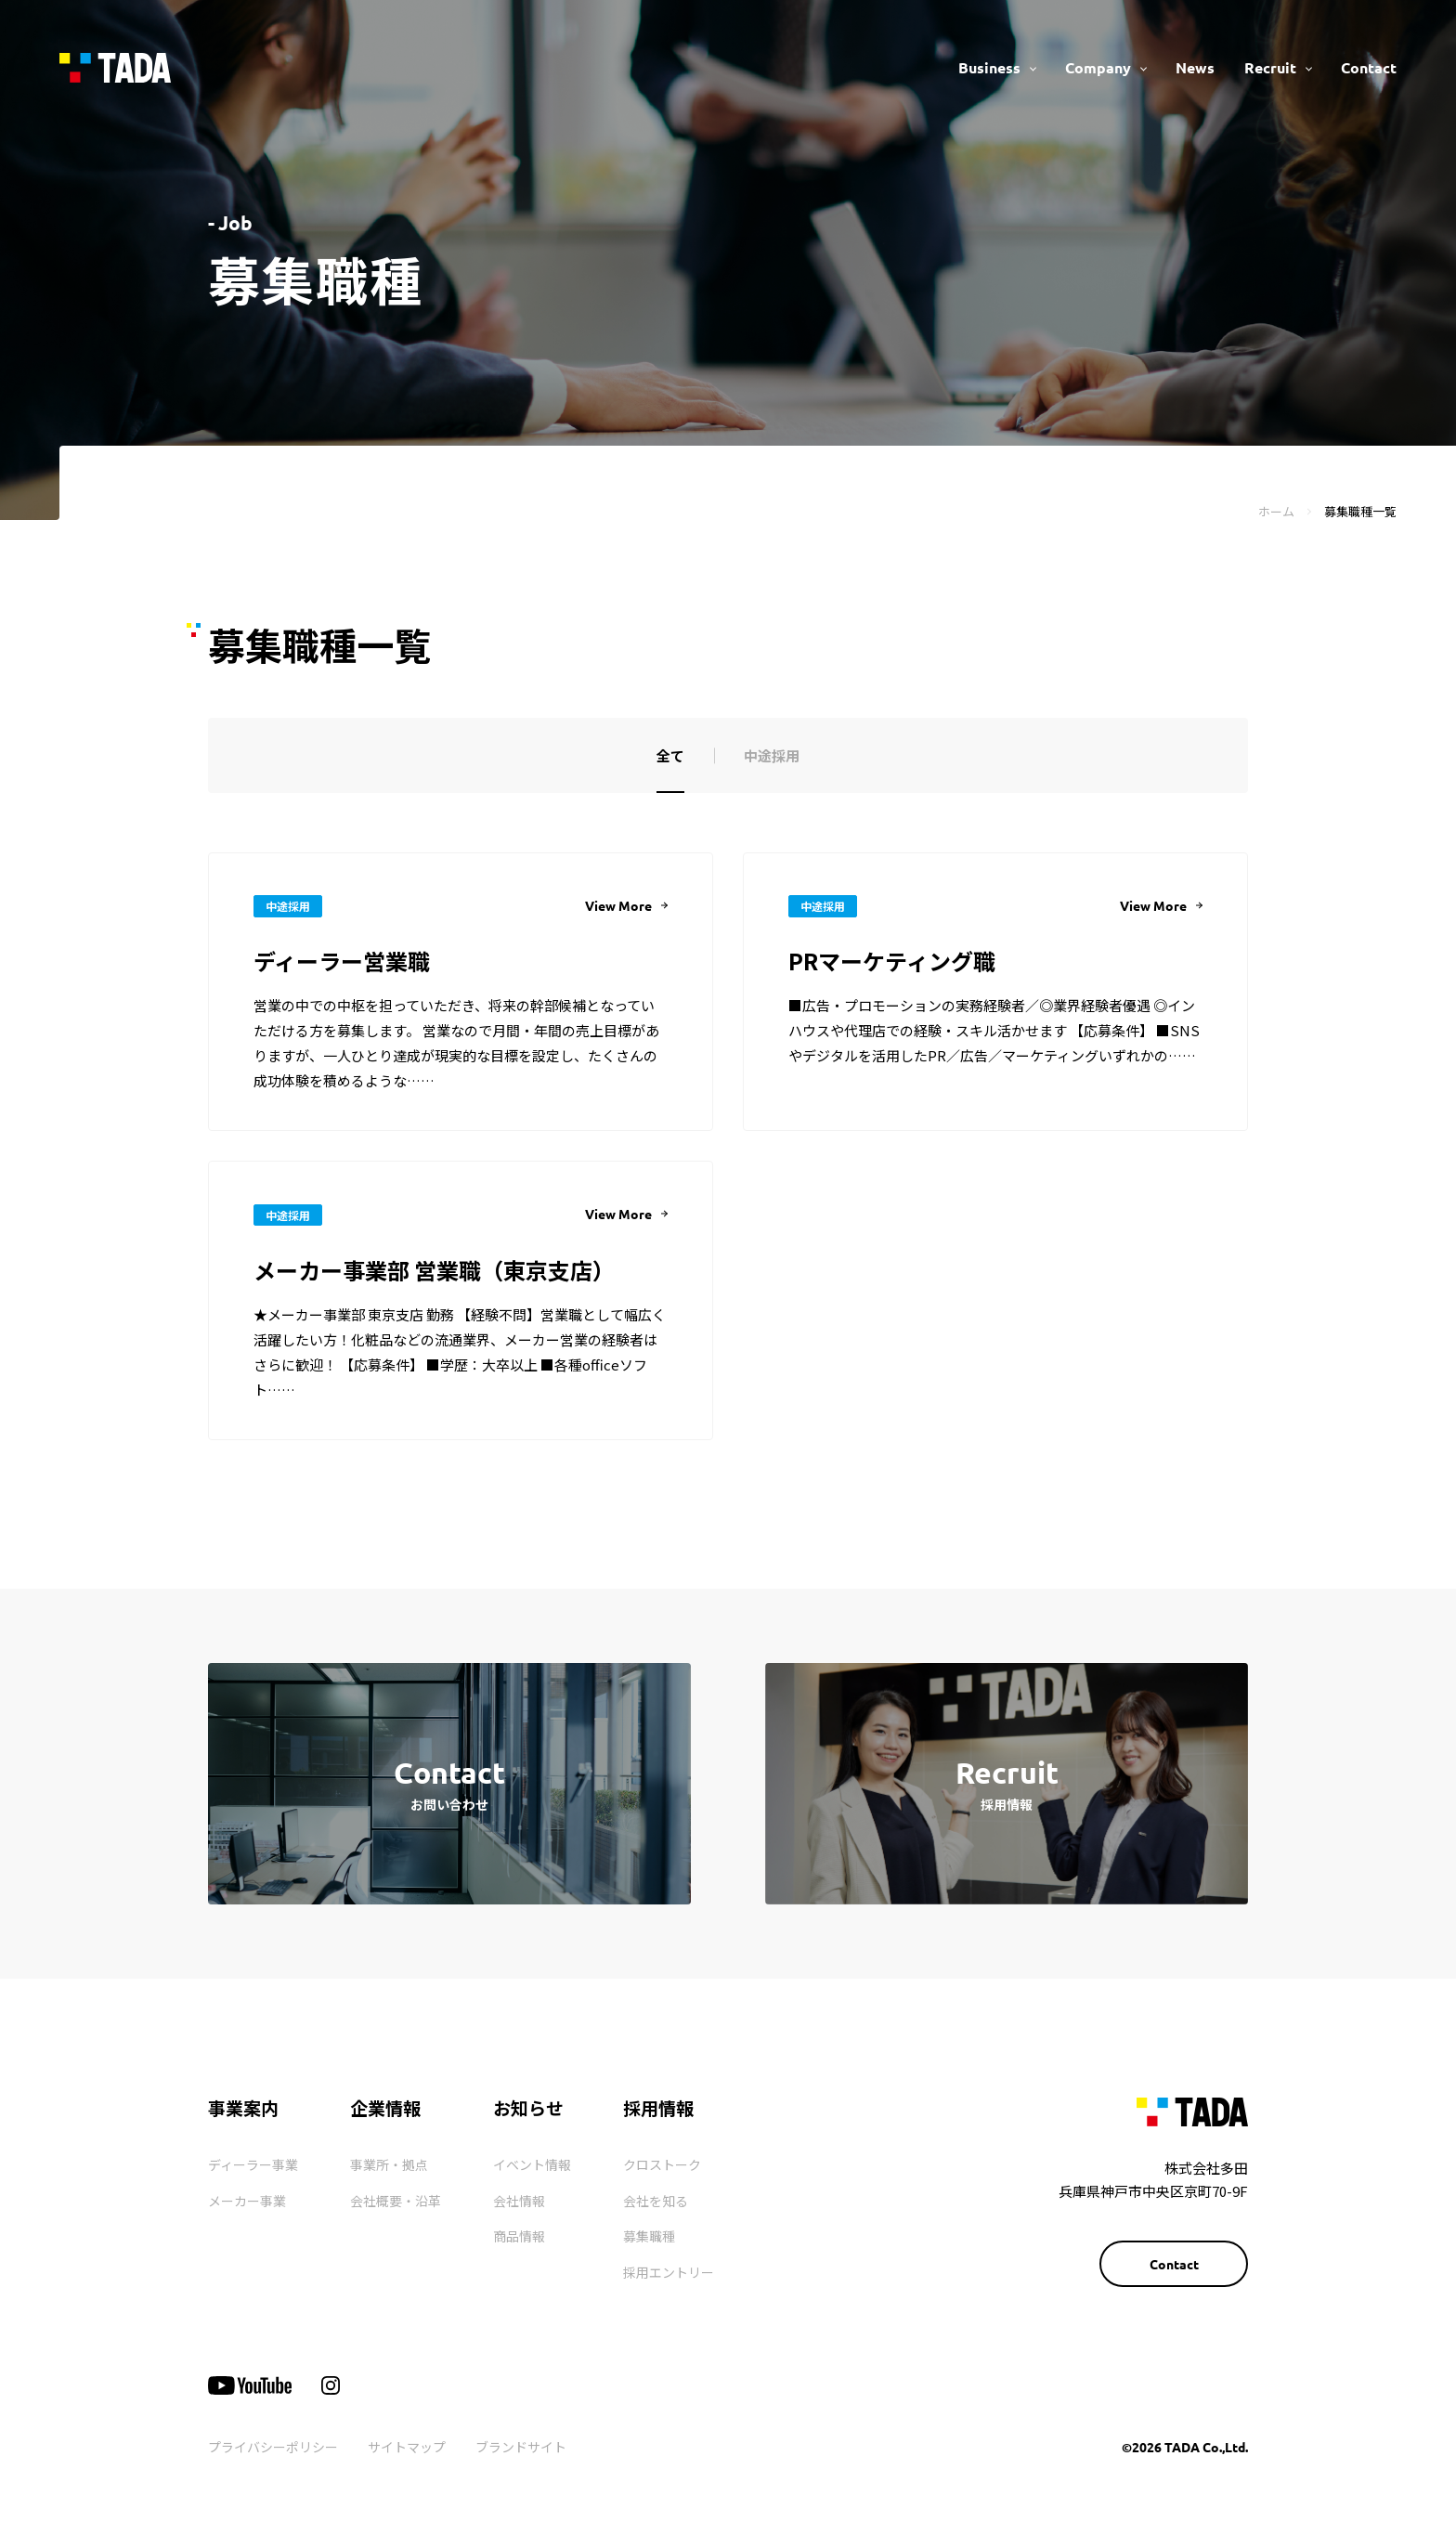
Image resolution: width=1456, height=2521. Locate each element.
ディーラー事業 (253, 2164)
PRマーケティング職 (891, 960)
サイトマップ (407, 2446)
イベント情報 (532, 2164)
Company (1098, 67)
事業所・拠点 (389, 2164)
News (1195, 67)
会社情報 (519, 2200)
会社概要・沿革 (395, 2200)
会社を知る (655, 2200)
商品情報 (519, 2236)
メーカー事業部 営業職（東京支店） (434, 1270)
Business (989, 67)
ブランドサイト (520, 2446)
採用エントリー (668, 2272)
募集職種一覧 (1360, 511)
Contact (1369, 67)
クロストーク (662, 2164)
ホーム (1276, 511)
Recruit (1270, 67)
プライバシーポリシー (273, 2446)
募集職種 (649, 2236)
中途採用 (772, 755)
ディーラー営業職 (342, 960)
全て (670, 755)
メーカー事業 (247, 2200)
